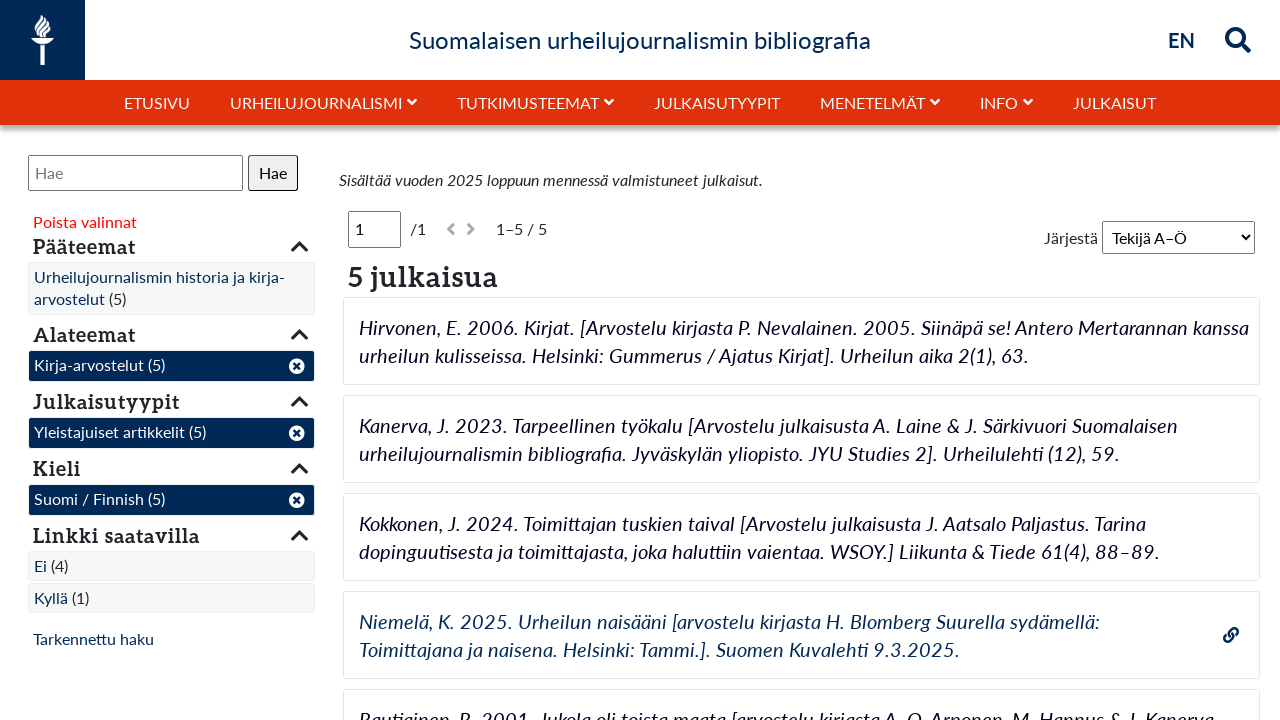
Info (999, 102)
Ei (40, 565)
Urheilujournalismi (316, 102)
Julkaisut (1114, 102)
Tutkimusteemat (528, 102)
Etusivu (157, 102)
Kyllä (51, 597)
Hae (273, 172)
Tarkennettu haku (93, 638)
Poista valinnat (85, 221)
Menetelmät (872, 102)
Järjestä (1071, 237)
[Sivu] (374, 229)
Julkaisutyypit (717, 102)
